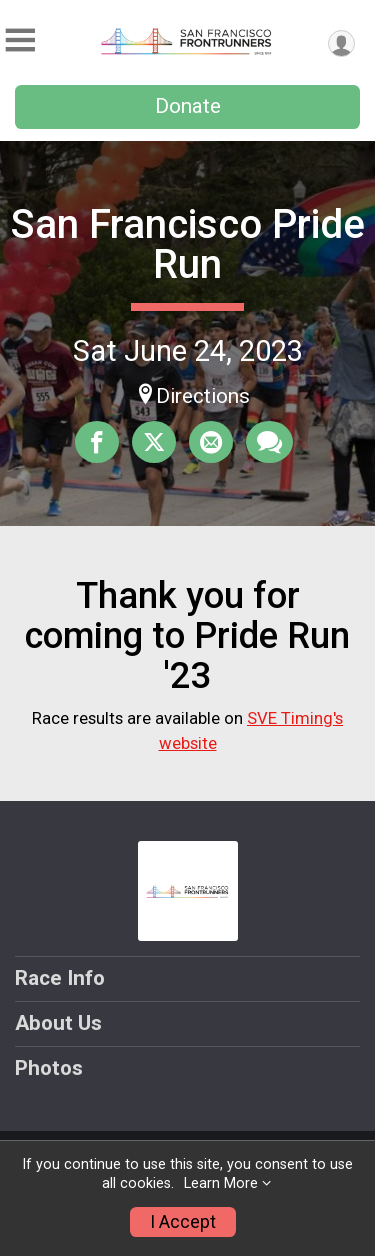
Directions (203, 396)
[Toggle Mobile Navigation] (20, 40)
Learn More (221, 1183)
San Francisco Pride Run (188, 244)
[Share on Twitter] (154, 442)
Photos (49, 1068)
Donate (188, 106)
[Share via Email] (211, 442)
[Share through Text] (269, 442)
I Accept (183, 1222)
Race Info (60, 978)
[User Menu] (341, 43)
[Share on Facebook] (97, 442)
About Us (58, 1023)
